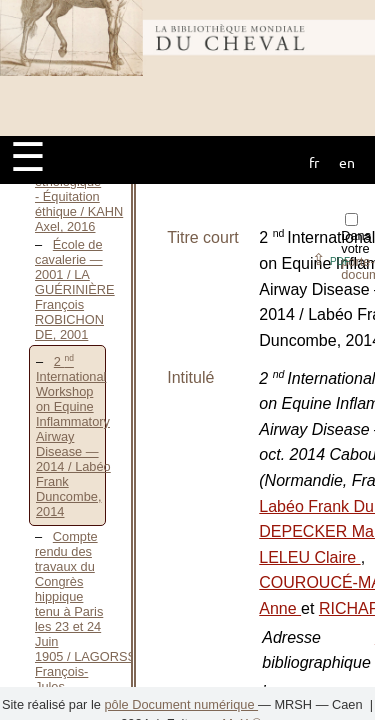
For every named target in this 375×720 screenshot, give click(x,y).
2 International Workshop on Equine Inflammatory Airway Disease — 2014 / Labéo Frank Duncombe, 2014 (73, 436)
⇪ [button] (331, 259)
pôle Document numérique (181, 704)
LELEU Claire (309, 557)
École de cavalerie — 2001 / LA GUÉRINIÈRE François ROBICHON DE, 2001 (75, 289)
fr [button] (314, 162)
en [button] (347, 162)
